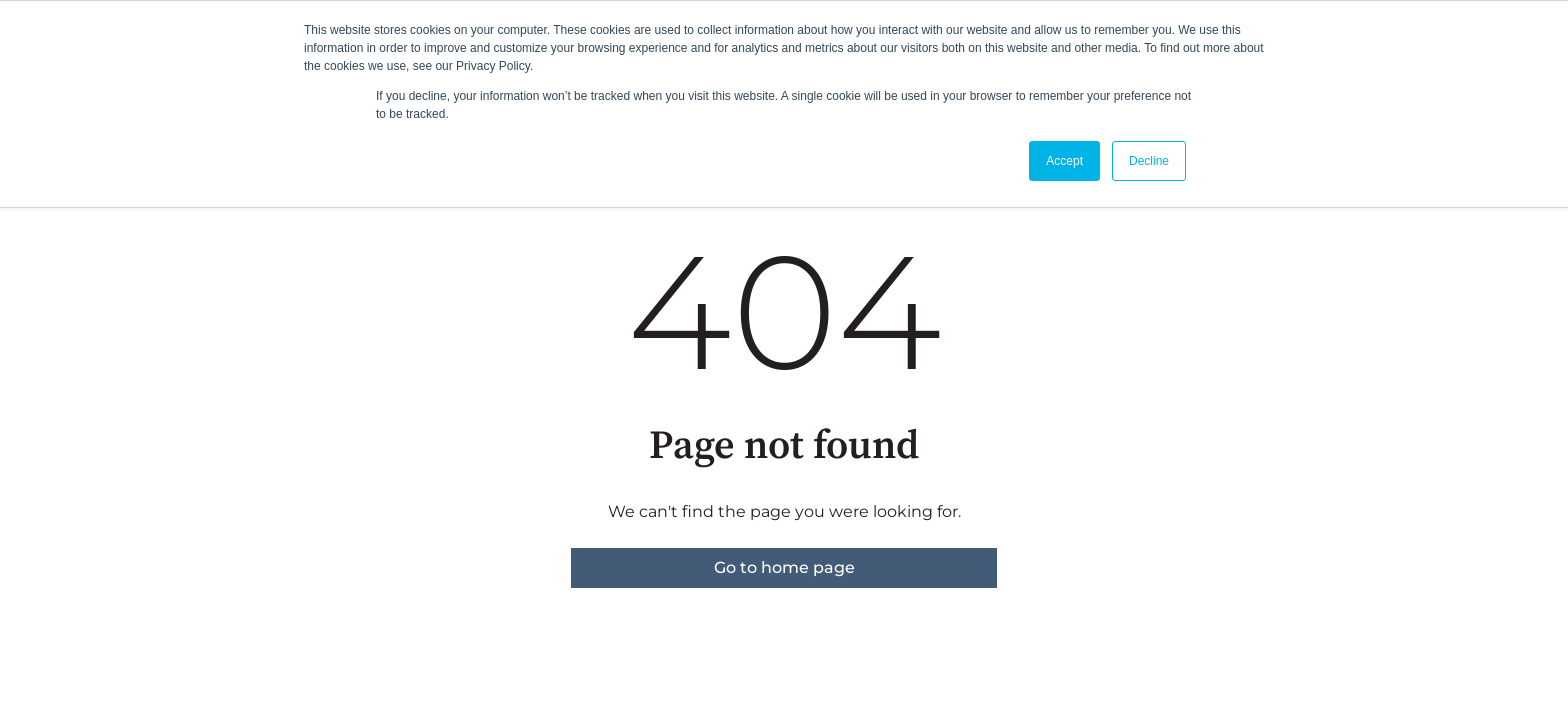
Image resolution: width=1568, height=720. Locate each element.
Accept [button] (1064, 161)
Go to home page (784, 567)
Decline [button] (1149, 161)
